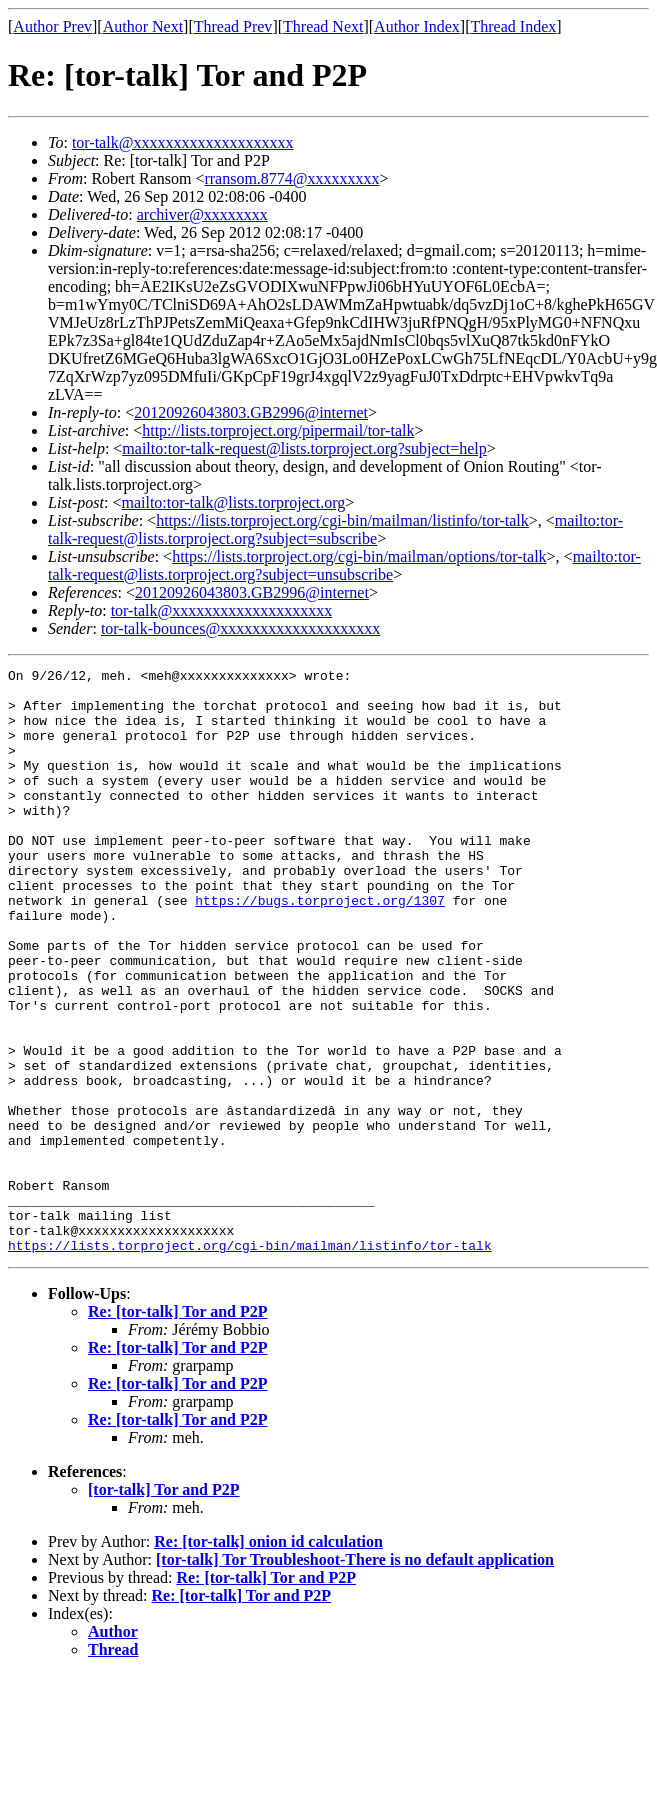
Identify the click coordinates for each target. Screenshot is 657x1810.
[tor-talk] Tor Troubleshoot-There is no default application (355, 1676)
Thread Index (514, 26)
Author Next (143, 26)
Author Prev (52, 26)
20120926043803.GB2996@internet (251, 412)
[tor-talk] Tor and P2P (164, 1606)
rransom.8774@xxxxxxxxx (291, 178)
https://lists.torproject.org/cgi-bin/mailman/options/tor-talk (359, 556)
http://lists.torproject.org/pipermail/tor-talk (278, 430)
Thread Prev (233, 26)
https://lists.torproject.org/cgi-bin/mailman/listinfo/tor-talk (342, 520)
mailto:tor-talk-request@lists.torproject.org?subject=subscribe (335, 529)
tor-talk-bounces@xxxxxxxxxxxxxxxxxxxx (240, 628)
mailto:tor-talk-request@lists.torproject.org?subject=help (304, 448)
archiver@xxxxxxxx (202, 214)
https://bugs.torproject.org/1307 (320, 948)
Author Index (417, 26)
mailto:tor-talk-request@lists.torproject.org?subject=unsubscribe (344, 565)
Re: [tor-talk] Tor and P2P (178, 1428)
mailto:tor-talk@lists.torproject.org (233, 502)
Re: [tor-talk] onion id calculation (268, 1658)
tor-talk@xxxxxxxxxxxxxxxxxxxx (183, 142)
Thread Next (323, 26)
